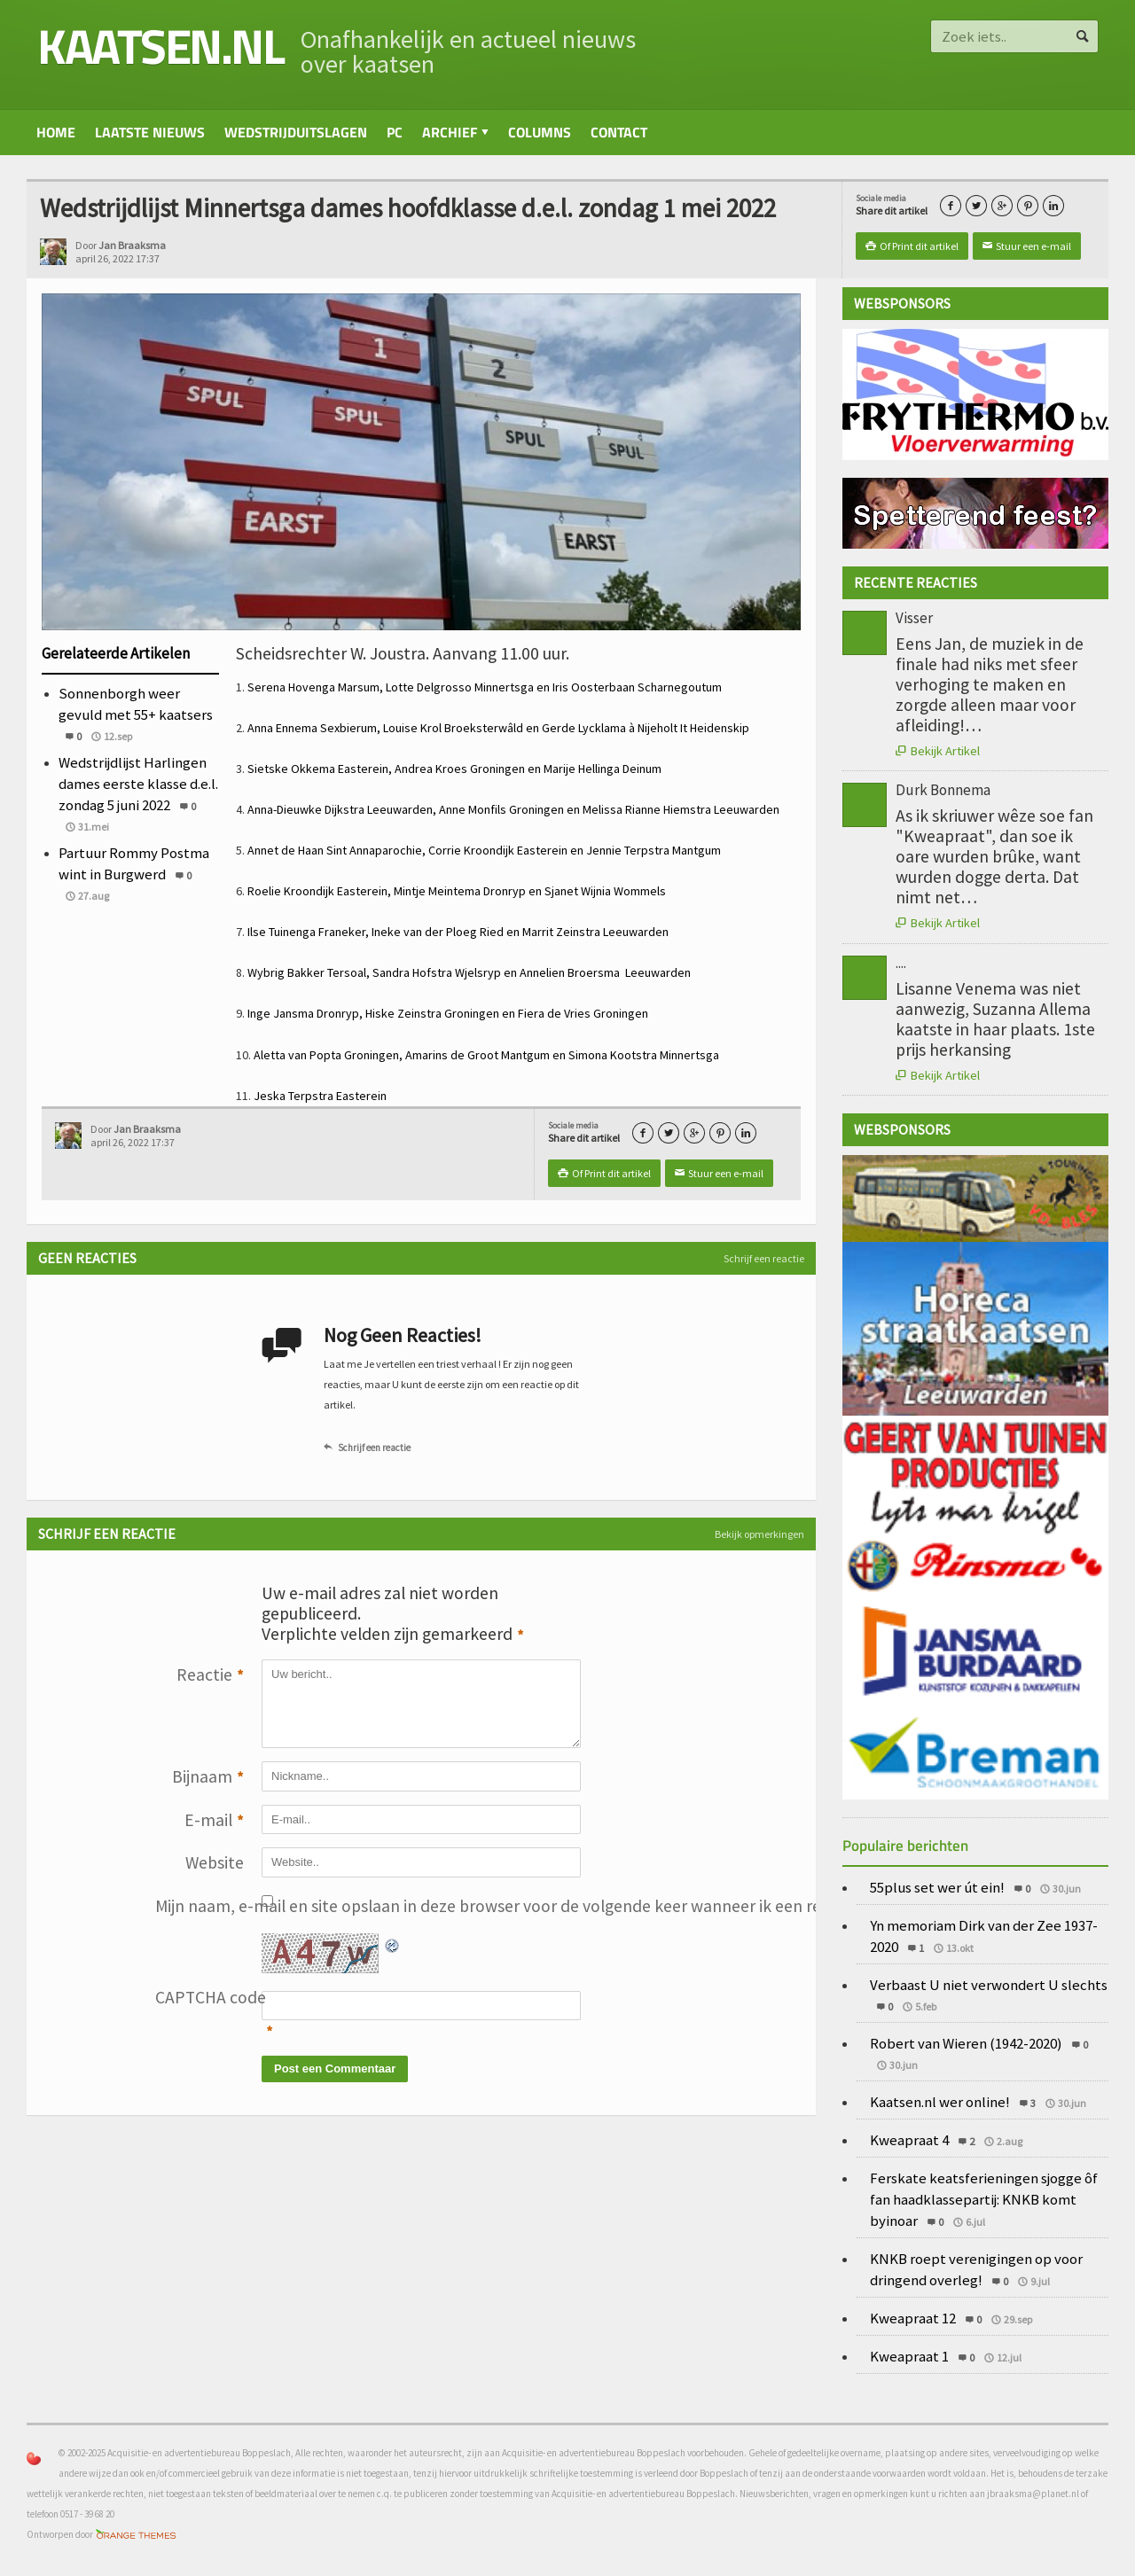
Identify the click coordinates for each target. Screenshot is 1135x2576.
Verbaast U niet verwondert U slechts (989, 1984)
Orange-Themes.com (136, 2535)
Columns (539, 132)
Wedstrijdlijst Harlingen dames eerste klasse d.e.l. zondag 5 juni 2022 (138, 784)
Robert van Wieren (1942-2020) (966, 2043)
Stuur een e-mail (1026, 246)
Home (55, 132)
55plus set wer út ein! (937, 1887)
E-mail (214, 1821)
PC (395, 132)
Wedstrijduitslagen (295, 132)
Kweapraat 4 (909, 2140)
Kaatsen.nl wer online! (940, 2102)
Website (214, 1862)
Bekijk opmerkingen (759, 1534)
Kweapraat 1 (909, 2356)
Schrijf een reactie (764, 1258)
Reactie (210, 1676)
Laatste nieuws (150, 132)
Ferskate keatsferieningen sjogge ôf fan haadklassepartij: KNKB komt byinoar (984, 2199)
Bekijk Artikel (938, 751)
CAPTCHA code (199, 1997)
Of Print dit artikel (912, 246)
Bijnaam (208, 1778)
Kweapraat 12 (913, 2318)
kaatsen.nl (160, 45)
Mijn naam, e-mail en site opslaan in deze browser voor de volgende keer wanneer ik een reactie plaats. (199, 1905)
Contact (619, 132)
